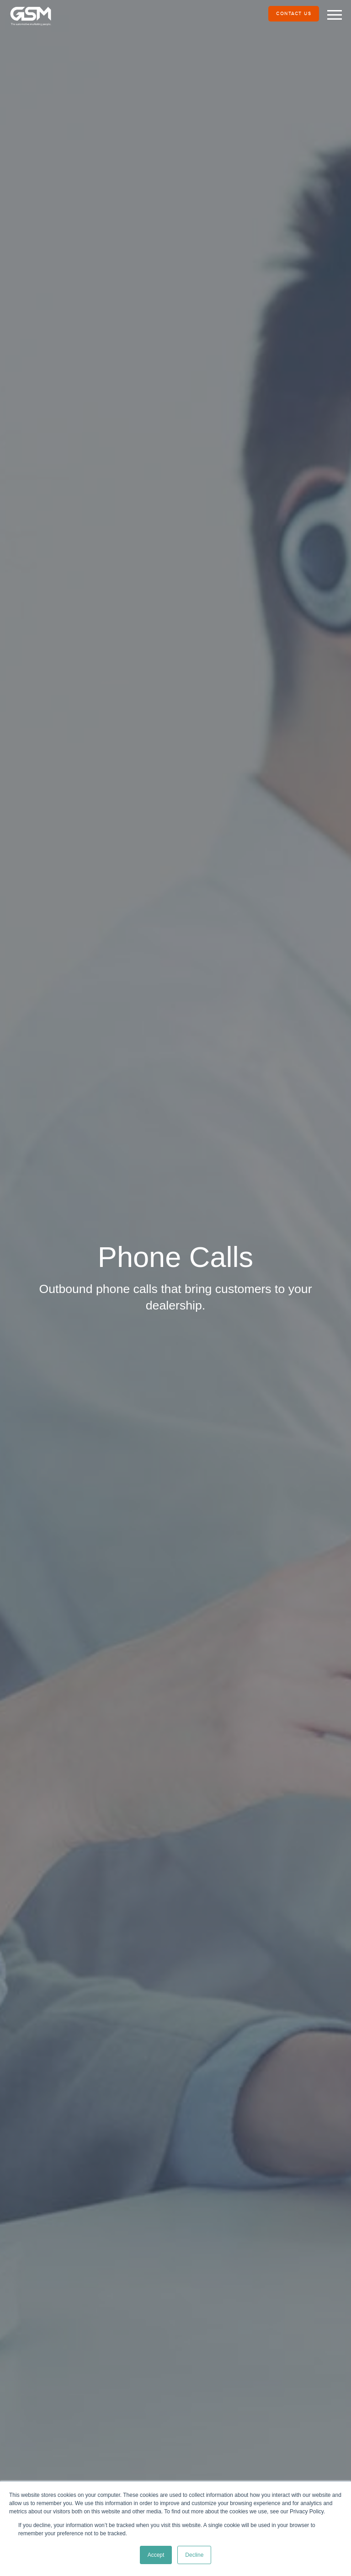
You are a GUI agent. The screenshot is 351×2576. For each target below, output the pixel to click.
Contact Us (293, 13)
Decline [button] (194, 2555)
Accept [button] (156, 2555)
